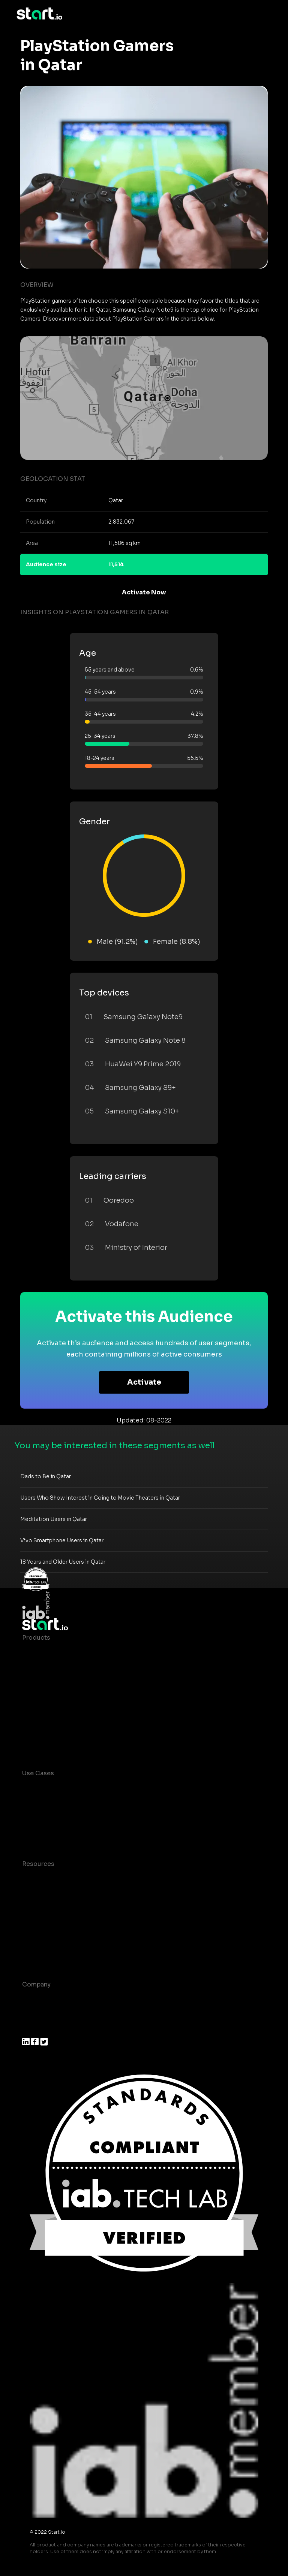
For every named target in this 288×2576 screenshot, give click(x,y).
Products (36, 1638)
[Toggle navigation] (266, 13)
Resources (38, 1864)
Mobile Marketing (48, 1818)
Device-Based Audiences (60, 1668)
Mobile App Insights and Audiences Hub (83, 1803)
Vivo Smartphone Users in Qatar (62, 1540)
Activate (144, 1382)
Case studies (42, 1879)
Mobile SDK (40, 1727)
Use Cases (38, 1773)
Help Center (40, 1954)
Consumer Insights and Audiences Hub (81, 1788)
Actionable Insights (52, 1742)
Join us (33, 2014)
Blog (29, 1894)
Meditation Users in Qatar (53, 1519)
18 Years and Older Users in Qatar (62, 1561)
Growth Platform (47, 1712)
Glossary (35, 1909)
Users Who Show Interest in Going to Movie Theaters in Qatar (100, 1497)
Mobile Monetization (53, 1833)
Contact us (39, 1939)
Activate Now (144, 592)
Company (36, 1984)
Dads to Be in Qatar (45, 1476)
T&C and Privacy (46, 1924)
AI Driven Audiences (53, 1682)
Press (30, 2029)
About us (36, 1999)
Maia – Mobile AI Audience (62, 1653)
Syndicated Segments (55, 1697)
